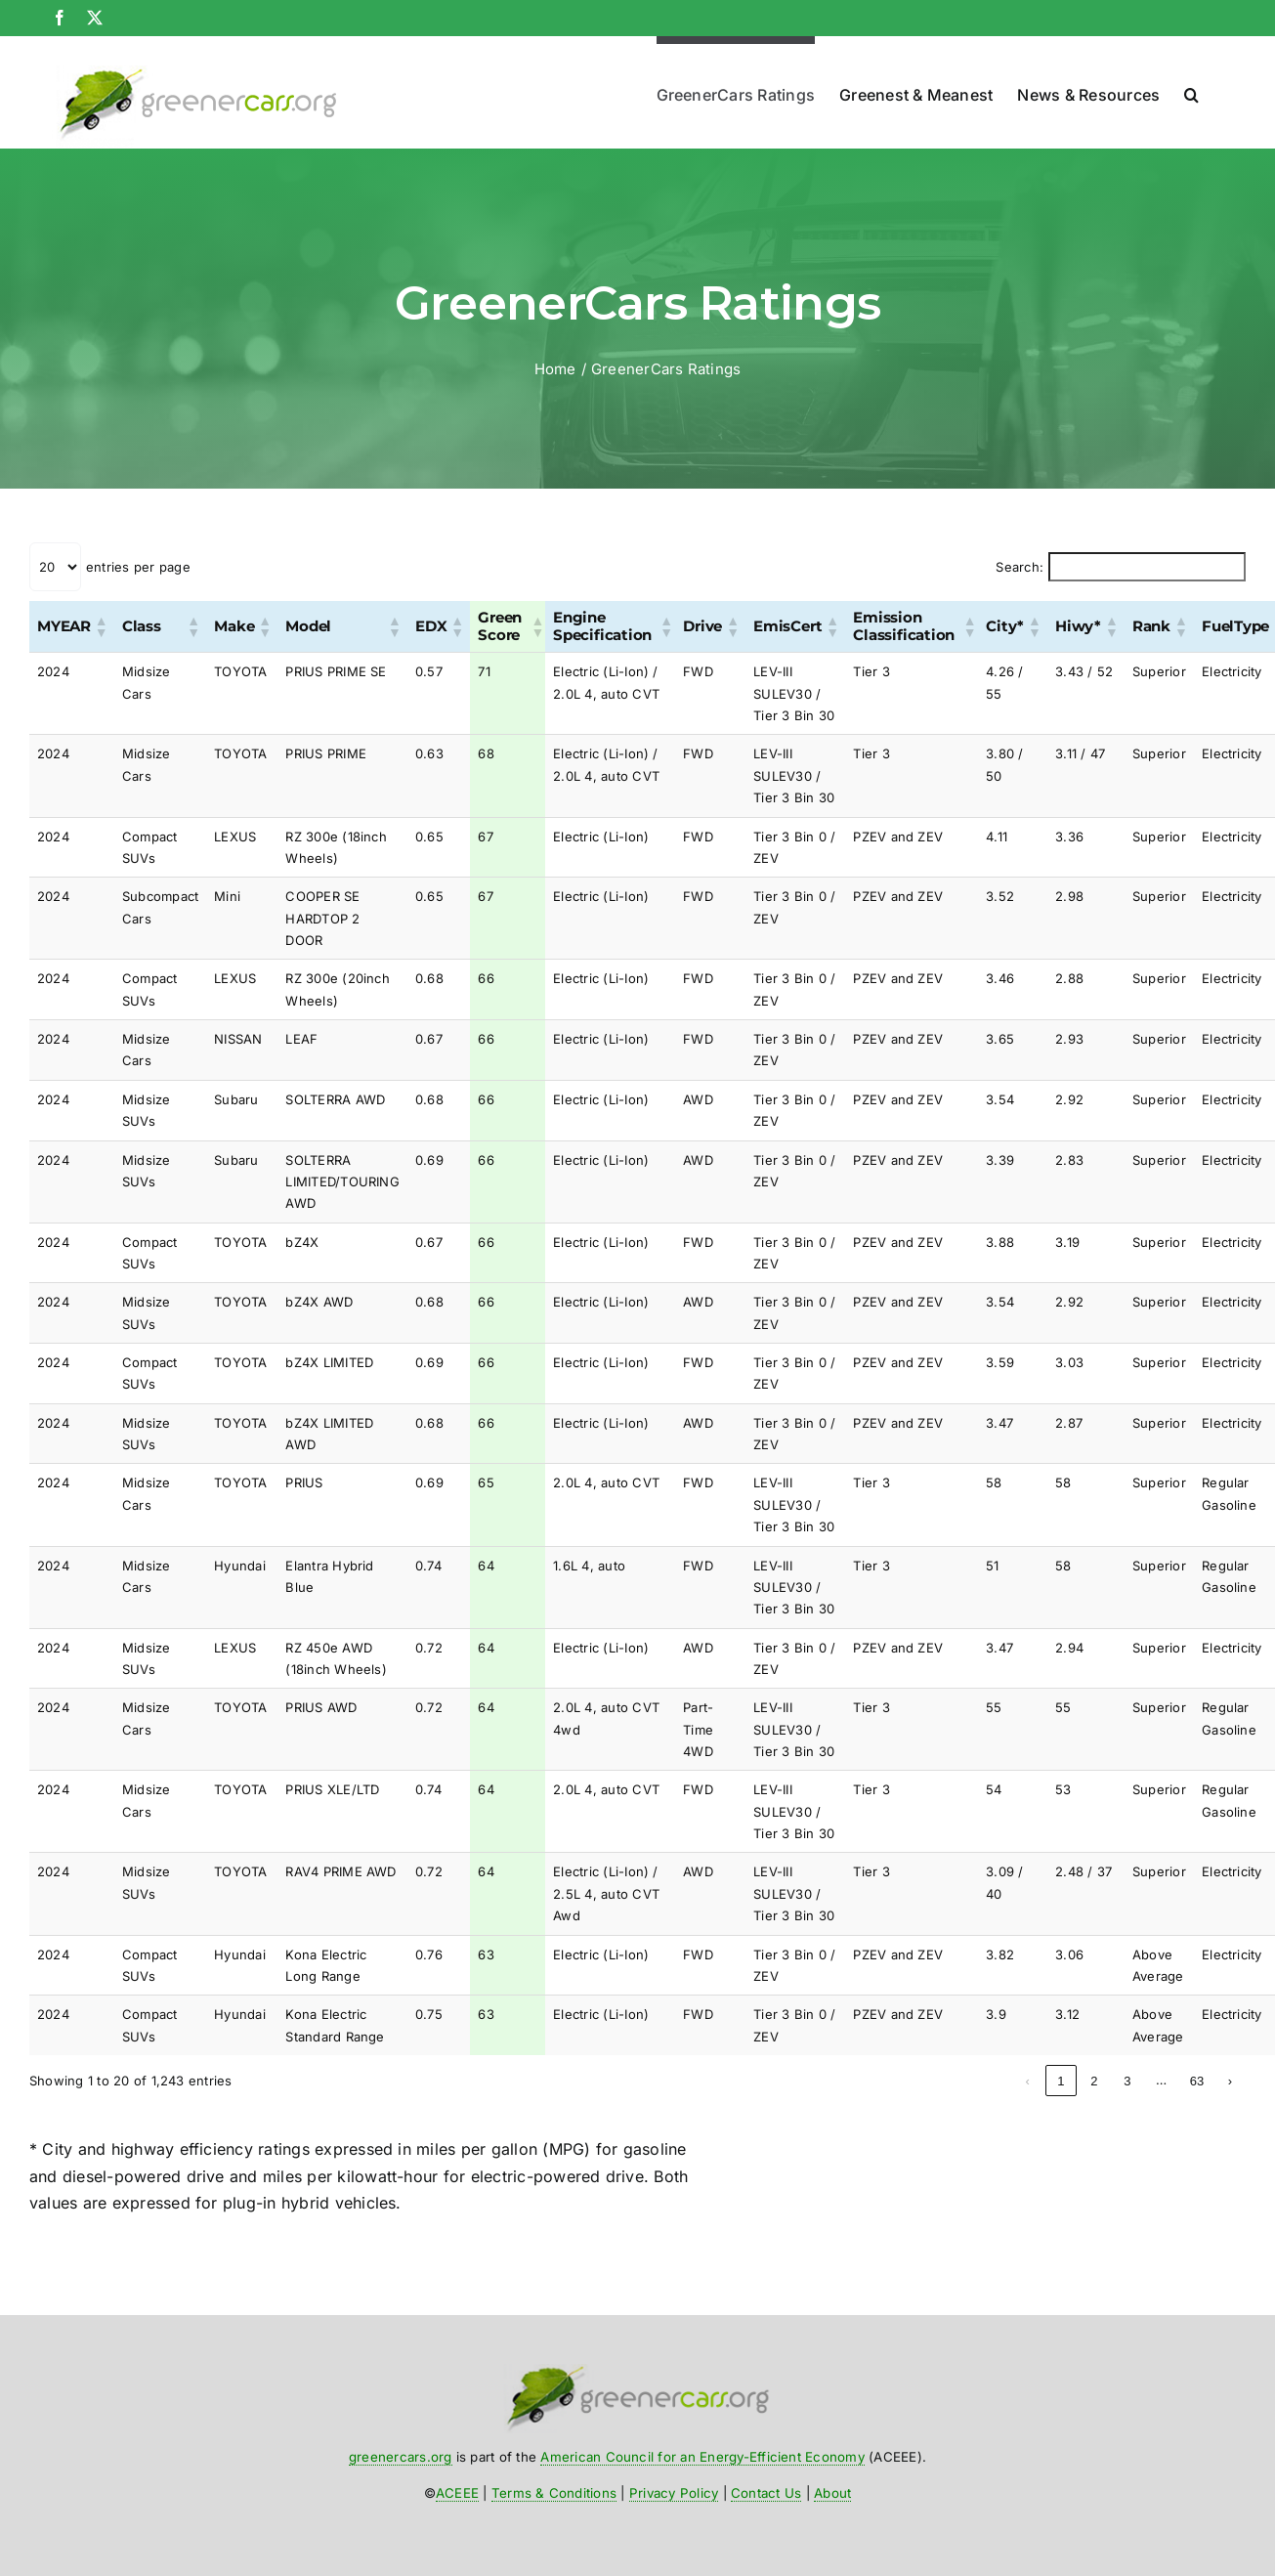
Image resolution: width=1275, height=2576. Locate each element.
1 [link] (994, 2081)
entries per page (138, 567)
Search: (1019, 567)
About (832, 2493)
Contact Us (766, 2493)
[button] (1191, 90)
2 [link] (1027, 2081)
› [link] (1230, 2081)
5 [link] (1127, 2081)
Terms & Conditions (553, 2493)
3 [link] (1060, 2081)
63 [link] (1197, 2081)
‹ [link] (961, 2081)
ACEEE (457, 2493)
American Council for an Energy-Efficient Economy (702, 2457)
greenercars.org (400, 2457)
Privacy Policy (673, 2493)
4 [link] (1093, 2081)
